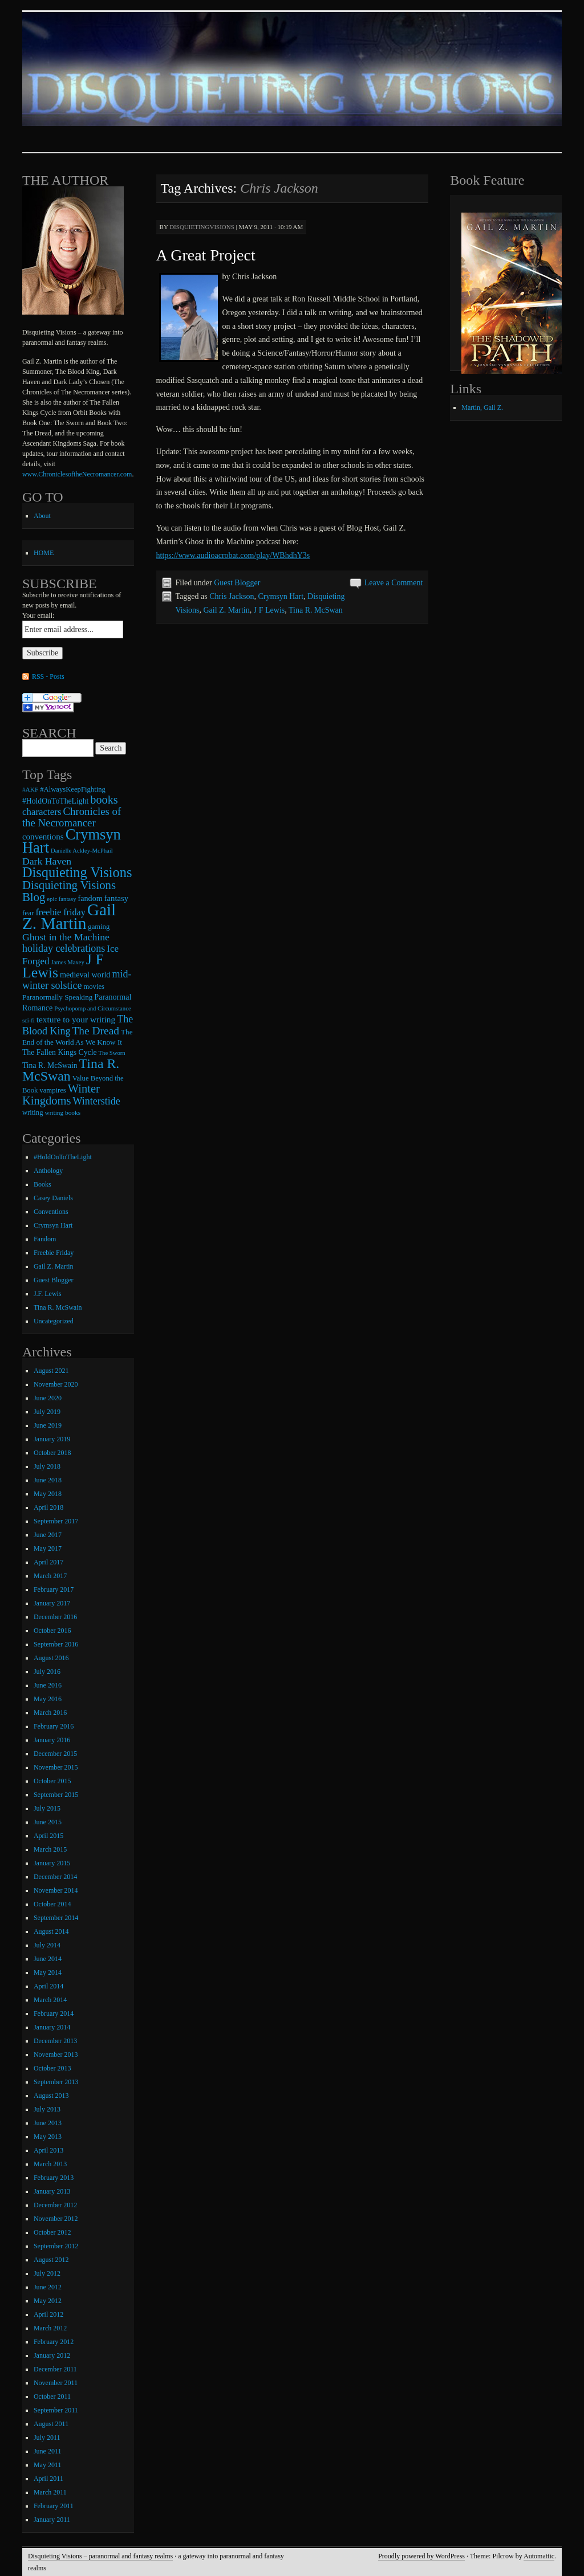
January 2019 (52, 1439)
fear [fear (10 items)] (28, 912)
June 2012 (48, 2287)
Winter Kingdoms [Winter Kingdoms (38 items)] (61, 1094)
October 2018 (52, 1453)
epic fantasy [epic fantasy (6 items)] (61, 899)
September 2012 (56, 2246)
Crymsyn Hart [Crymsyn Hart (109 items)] (71, 841)
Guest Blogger (237, 582)
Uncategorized (54, 1321)
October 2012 (52, 2232)
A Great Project (206, 255)
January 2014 (52, 2027)
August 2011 (51, 2424)
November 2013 (56, 2055)
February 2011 (54, 2506)
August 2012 (51, 2260)
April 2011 (48, 2479)
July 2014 (47, 1945)
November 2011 (56, 2383)
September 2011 (56, 2410)
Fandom (45, 1239)
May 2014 (48, 1972)
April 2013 (48, 2150)
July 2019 (47, 1412)
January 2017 (52, 1603)
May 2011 (48, 2465)
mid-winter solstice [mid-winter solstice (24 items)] (76, 979)
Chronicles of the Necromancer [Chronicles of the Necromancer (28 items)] (71, 817)
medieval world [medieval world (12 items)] (85, 974)
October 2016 (52, 1631)
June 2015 (48, 1822)
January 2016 (52, 1740)
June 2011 (48, 2451)
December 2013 (55, 2041)
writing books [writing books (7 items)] (62, 1112)
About (42, 516)
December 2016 (55, 1617)
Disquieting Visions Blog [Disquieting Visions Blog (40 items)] (69, 890)
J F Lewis (269, 610)
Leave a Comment (393, 582)
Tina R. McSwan (316, 610)
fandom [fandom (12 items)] (90, 898)
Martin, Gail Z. (482, 407)
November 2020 (56, 1384)
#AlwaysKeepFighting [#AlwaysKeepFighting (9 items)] (73, 789)
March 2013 (50, 2164)
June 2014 (48, 1959)
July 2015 (47, 1808)
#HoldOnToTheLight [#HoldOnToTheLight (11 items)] (55, 801)
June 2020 (48, 1398)
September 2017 (56, 1521)
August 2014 (51, 1931)
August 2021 (51, 1371)
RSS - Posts (48, 676)
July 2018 (47, 1466)
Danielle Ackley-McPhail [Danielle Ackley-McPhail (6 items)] (82, 850)
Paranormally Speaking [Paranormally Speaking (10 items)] (57, 997)
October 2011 (52, 2396)
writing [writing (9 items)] (32, 1112)
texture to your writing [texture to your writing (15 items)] (75, 1019)
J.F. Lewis (48, 1294)
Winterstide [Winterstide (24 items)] (96, 1101)
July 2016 (47, 1672)
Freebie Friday (54, 1253)
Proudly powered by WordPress (421, 2556)
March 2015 (50, 1849)
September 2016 (56, 1644)
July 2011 (47, 2438)
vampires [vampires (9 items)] (52, 1090)
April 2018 (48, 1507)
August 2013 (51, 2096)
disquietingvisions (201, 226)
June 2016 (48, 1685)
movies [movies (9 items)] (93, 987)
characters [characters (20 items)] (42, 811)
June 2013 (48, 2123)
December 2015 (55, 1754)
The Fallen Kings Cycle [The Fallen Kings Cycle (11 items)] (59, 1052)
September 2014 (56, 1918)
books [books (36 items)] (103, 799)
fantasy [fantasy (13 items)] (116, 898)
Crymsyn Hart (280, 596)
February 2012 (54, 2342)
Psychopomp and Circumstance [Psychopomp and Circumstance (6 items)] (92, 1008)
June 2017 (48, 1535)
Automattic (539, 2556)
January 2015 (52, 1863)
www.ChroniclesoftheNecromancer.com (77, 474)
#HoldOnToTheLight (63, 1157)
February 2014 (54, 2013)
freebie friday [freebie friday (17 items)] (60, 912)
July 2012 (47, 2273)
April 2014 (48, 1986)
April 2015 (48, 1836)
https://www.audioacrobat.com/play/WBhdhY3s (233, 555)
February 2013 (54, 2178)
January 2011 (52, 2520)
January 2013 (52, 2191)
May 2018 (48, 1494)
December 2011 (55, 2369)
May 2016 (48, 1699)
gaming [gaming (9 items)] (99, 927)
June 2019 (48, 1425)
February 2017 (54, 1589)
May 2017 (48, 1548)
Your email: (38, 615)
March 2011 (50, 2492)
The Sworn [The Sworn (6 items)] (112, 1053)
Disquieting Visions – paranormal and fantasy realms (100, 2556)
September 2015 (56, 1795)
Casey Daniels (53, 1198)
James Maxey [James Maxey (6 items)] (67, 962)
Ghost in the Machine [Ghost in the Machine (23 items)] (66, 937)
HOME (44, 553)
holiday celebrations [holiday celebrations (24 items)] (63, 948)
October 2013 (52, 2068)
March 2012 (50, 2328)
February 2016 (54, 1726)
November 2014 (56, 1890)
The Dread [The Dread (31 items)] (95, 1031)
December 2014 (55, 1877)
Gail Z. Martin (227, 610)
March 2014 (50, 2000)
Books (42, 1184)
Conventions (51, 1212)
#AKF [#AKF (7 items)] (30, 789)
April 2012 (48, 2314)
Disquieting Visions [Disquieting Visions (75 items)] (77, 872)
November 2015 (56, 1767)
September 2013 (56, 2082)
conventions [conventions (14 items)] (43, 836)
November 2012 (56, 2219)
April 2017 (48, 1562)
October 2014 (52, 1904)
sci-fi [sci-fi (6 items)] (28, 1020)
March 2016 (50, 1713)
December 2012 (55, 2205)
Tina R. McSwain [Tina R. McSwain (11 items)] (50, 1065)
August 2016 (51, 1658)
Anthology (48, 1171)
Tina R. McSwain (58, 1307)
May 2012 (48, 2301)
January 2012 (52, 2355)
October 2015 (52, 1781)
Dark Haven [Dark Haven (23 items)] (46, 861)
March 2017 (50, 1576)
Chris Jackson (231, 596)
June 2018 (48, 1480)
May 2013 (48, 2137)
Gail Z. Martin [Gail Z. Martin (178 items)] (69, 916)
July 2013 (47, 2109)
